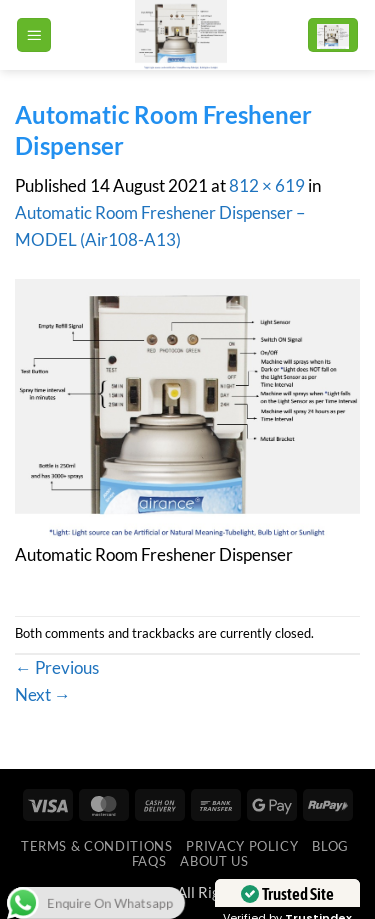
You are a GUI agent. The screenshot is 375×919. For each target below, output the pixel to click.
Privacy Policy (242, 846)
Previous (57, 667)
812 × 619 (267, 185)
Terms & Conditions (97, 846)
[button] (34, 35)
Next (43, 694)
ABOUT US (214, 861)
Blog (330, 846)
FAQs (149, 861)
